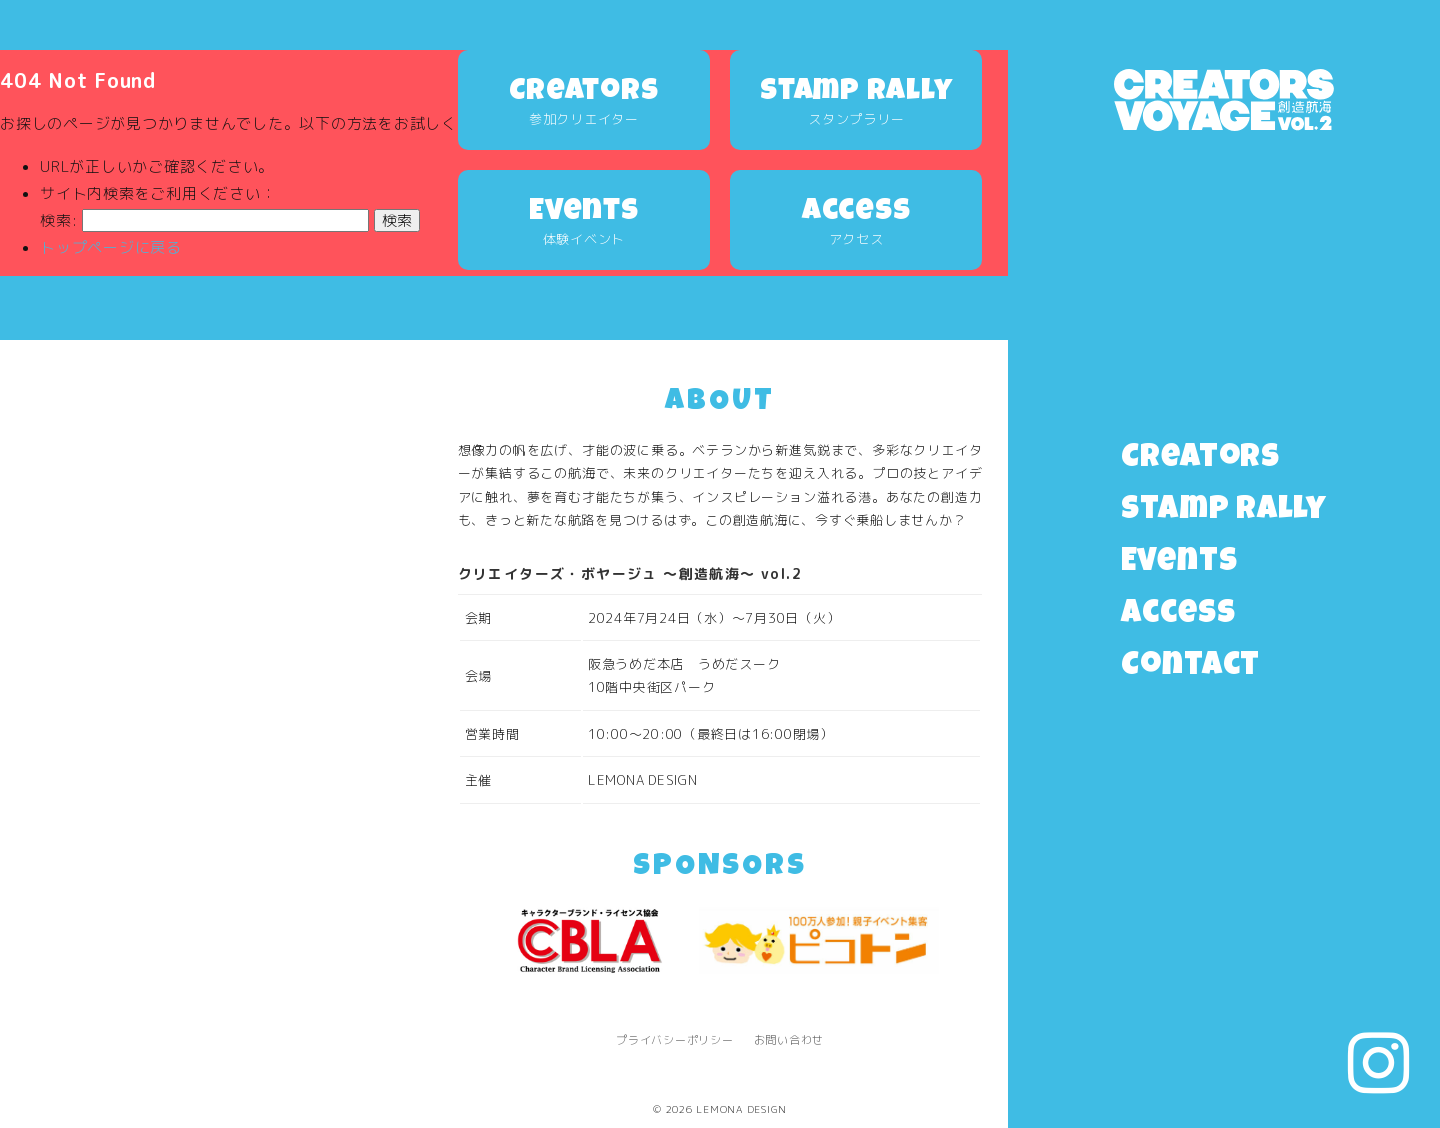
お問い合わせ (789, 1040)
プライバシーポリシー (675, 1040)
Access (1178, 615)
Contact (1190, 667)
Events (1179, 563)
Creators (1200, 459)
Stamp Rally (1224, 511)
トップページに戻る (111, 247)
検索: (58, 220)
